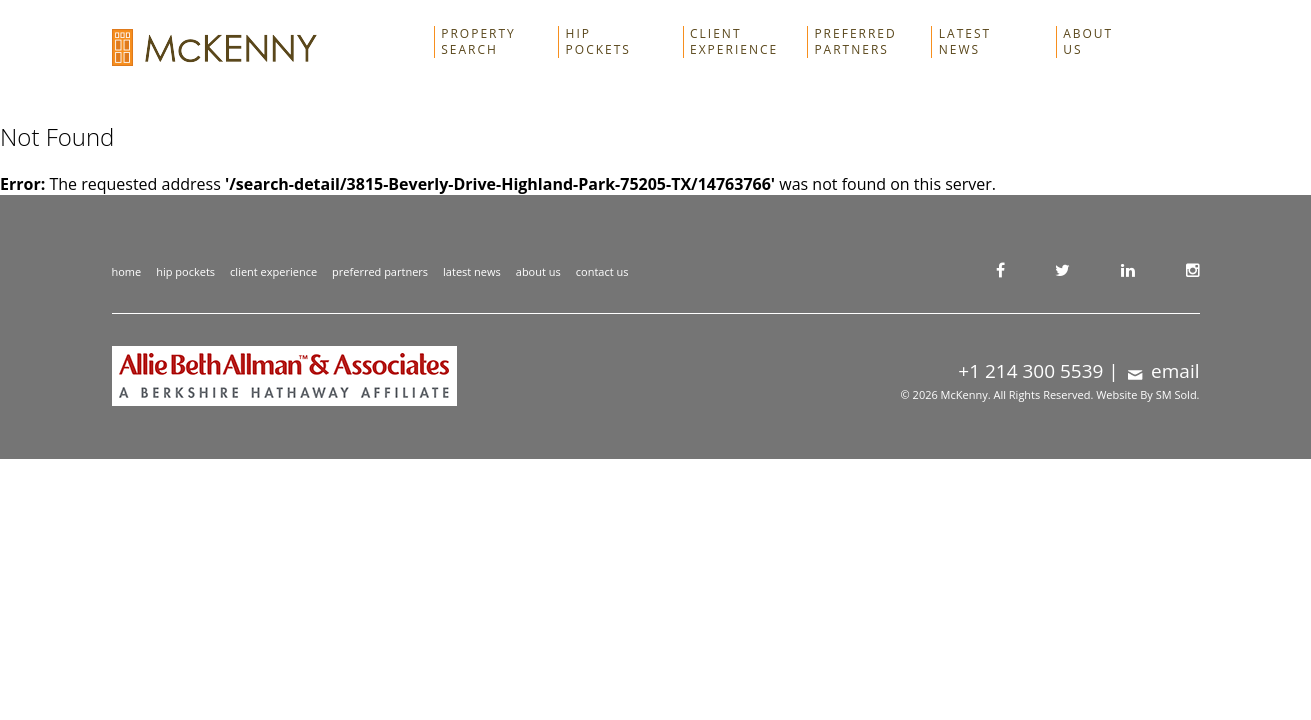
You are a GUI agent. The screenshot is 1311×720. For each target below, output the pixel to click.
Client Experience (734, 42)
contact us (602, 271)
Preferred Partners (855, 42)
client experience (273, 271)
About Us (1088, 42)
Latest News (965, 42)
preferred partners (380, 271)
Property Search (478, 42)
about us (538, 271)
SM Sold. (1178, 394)
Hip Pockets (598, 42)
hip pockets (185, 271)
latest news (472, 271)
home (127, 271)
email (1162, 371)
